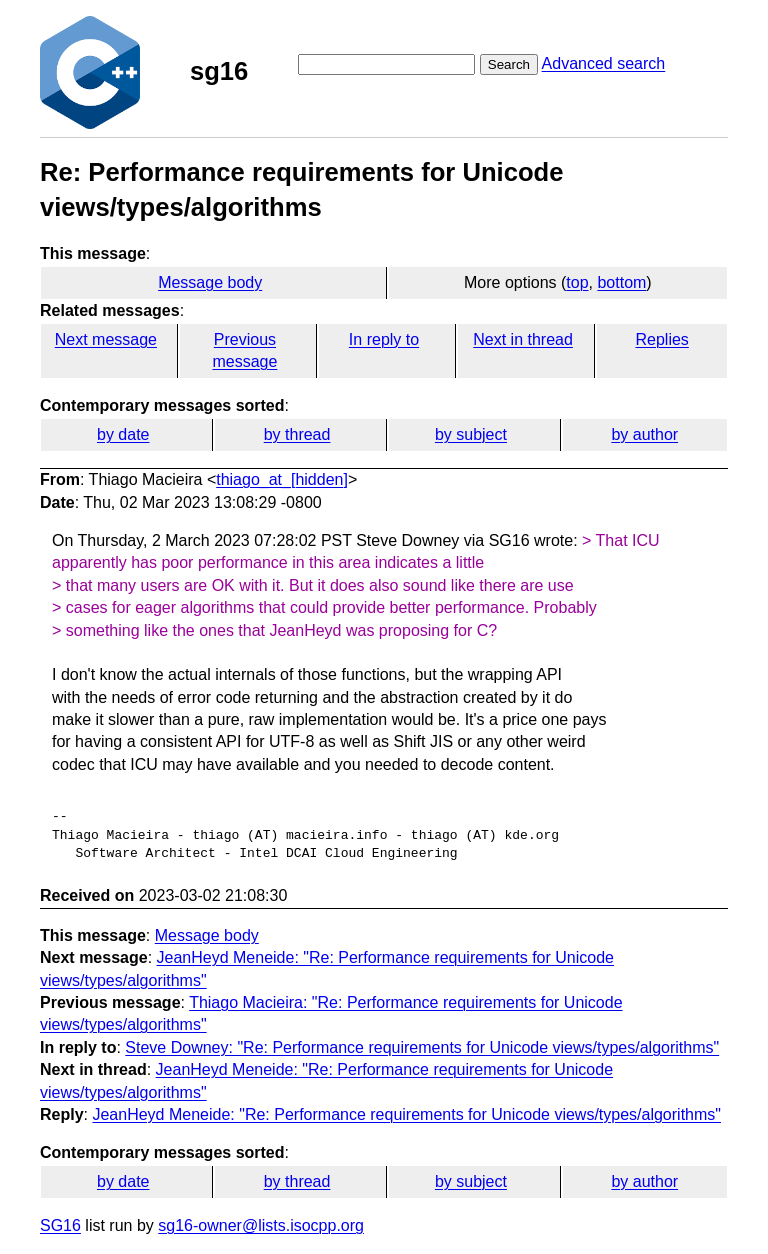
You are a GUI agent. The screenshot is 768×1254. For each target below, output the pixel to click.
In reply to (384, 339)
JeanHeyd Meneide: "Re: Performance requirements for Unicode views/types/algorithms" (406, 1114)
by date (123, 434)
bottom (621, 282)
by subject (471, 434)
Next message (106, 339)
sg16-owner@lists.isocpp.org (261, 1225)
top (577, 282)
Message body (210, 282)
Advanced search (604, 63)
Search (509, 64)
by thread (297, 434)
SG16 (60, 1225)
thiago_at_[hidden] (282, 479)
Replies (661, 339)
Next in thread (523, 339)
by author (644, 434)
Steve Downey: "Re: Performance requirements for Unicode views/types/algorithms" (422, 1047)
